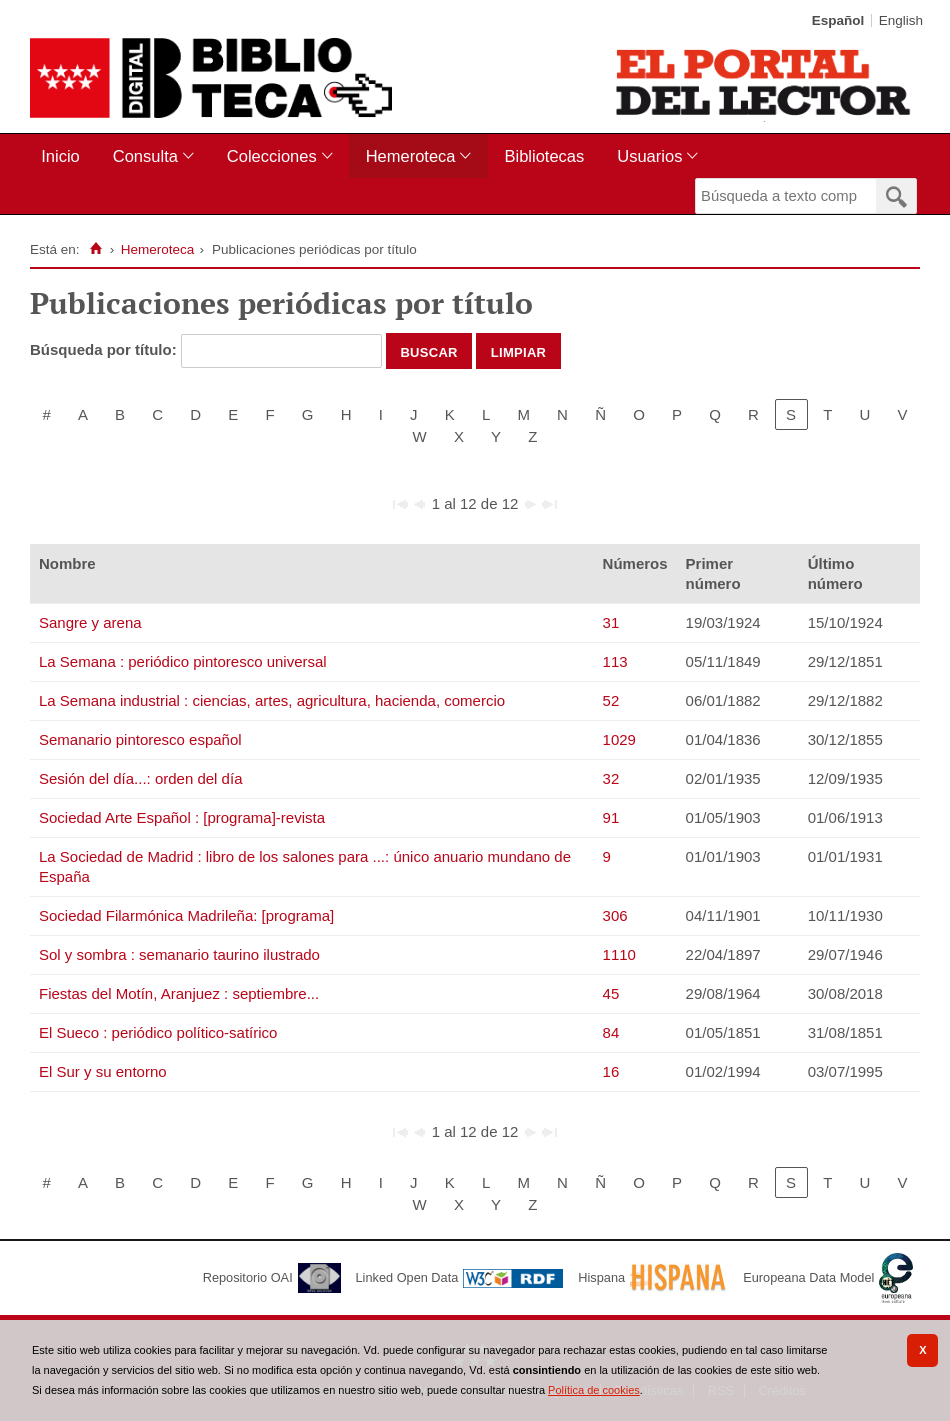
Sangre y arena (90, 622)
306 (615, 915)
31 (611, 622)
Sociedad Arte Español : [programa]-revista (182, 817)
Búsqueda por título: (105, 349)
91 (611, 817)
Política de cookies (594, 1390)
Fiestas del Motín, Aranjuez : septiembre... (179, 993)
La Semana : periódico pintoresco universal (183, 661)
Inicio (60, 156)
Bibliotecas (544, 156)
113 (615, 661)
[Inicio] (95, 249)
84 (611, 1032)
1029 (619, 739)
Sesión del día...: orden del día (140, 778)
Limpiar (519, 351)
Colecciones (272, 156)
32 (611, 778)
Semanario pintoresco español (140, 739)
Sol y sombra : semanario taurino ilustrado (179, 954)
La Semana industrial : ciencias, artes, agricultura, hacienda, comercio (272, 700)
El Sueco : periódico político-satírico (158, 1032)
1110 (619, 954)
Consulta (145, 156)
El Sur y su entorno (103, 1071)
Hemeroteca (411, 156)
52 (611, 700)
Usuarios (649, 156)
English (901, 20)
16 (611, 1071)
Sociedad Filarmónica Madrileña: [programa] (186, 915)
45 (611, 993)
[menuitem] (64, 156)
